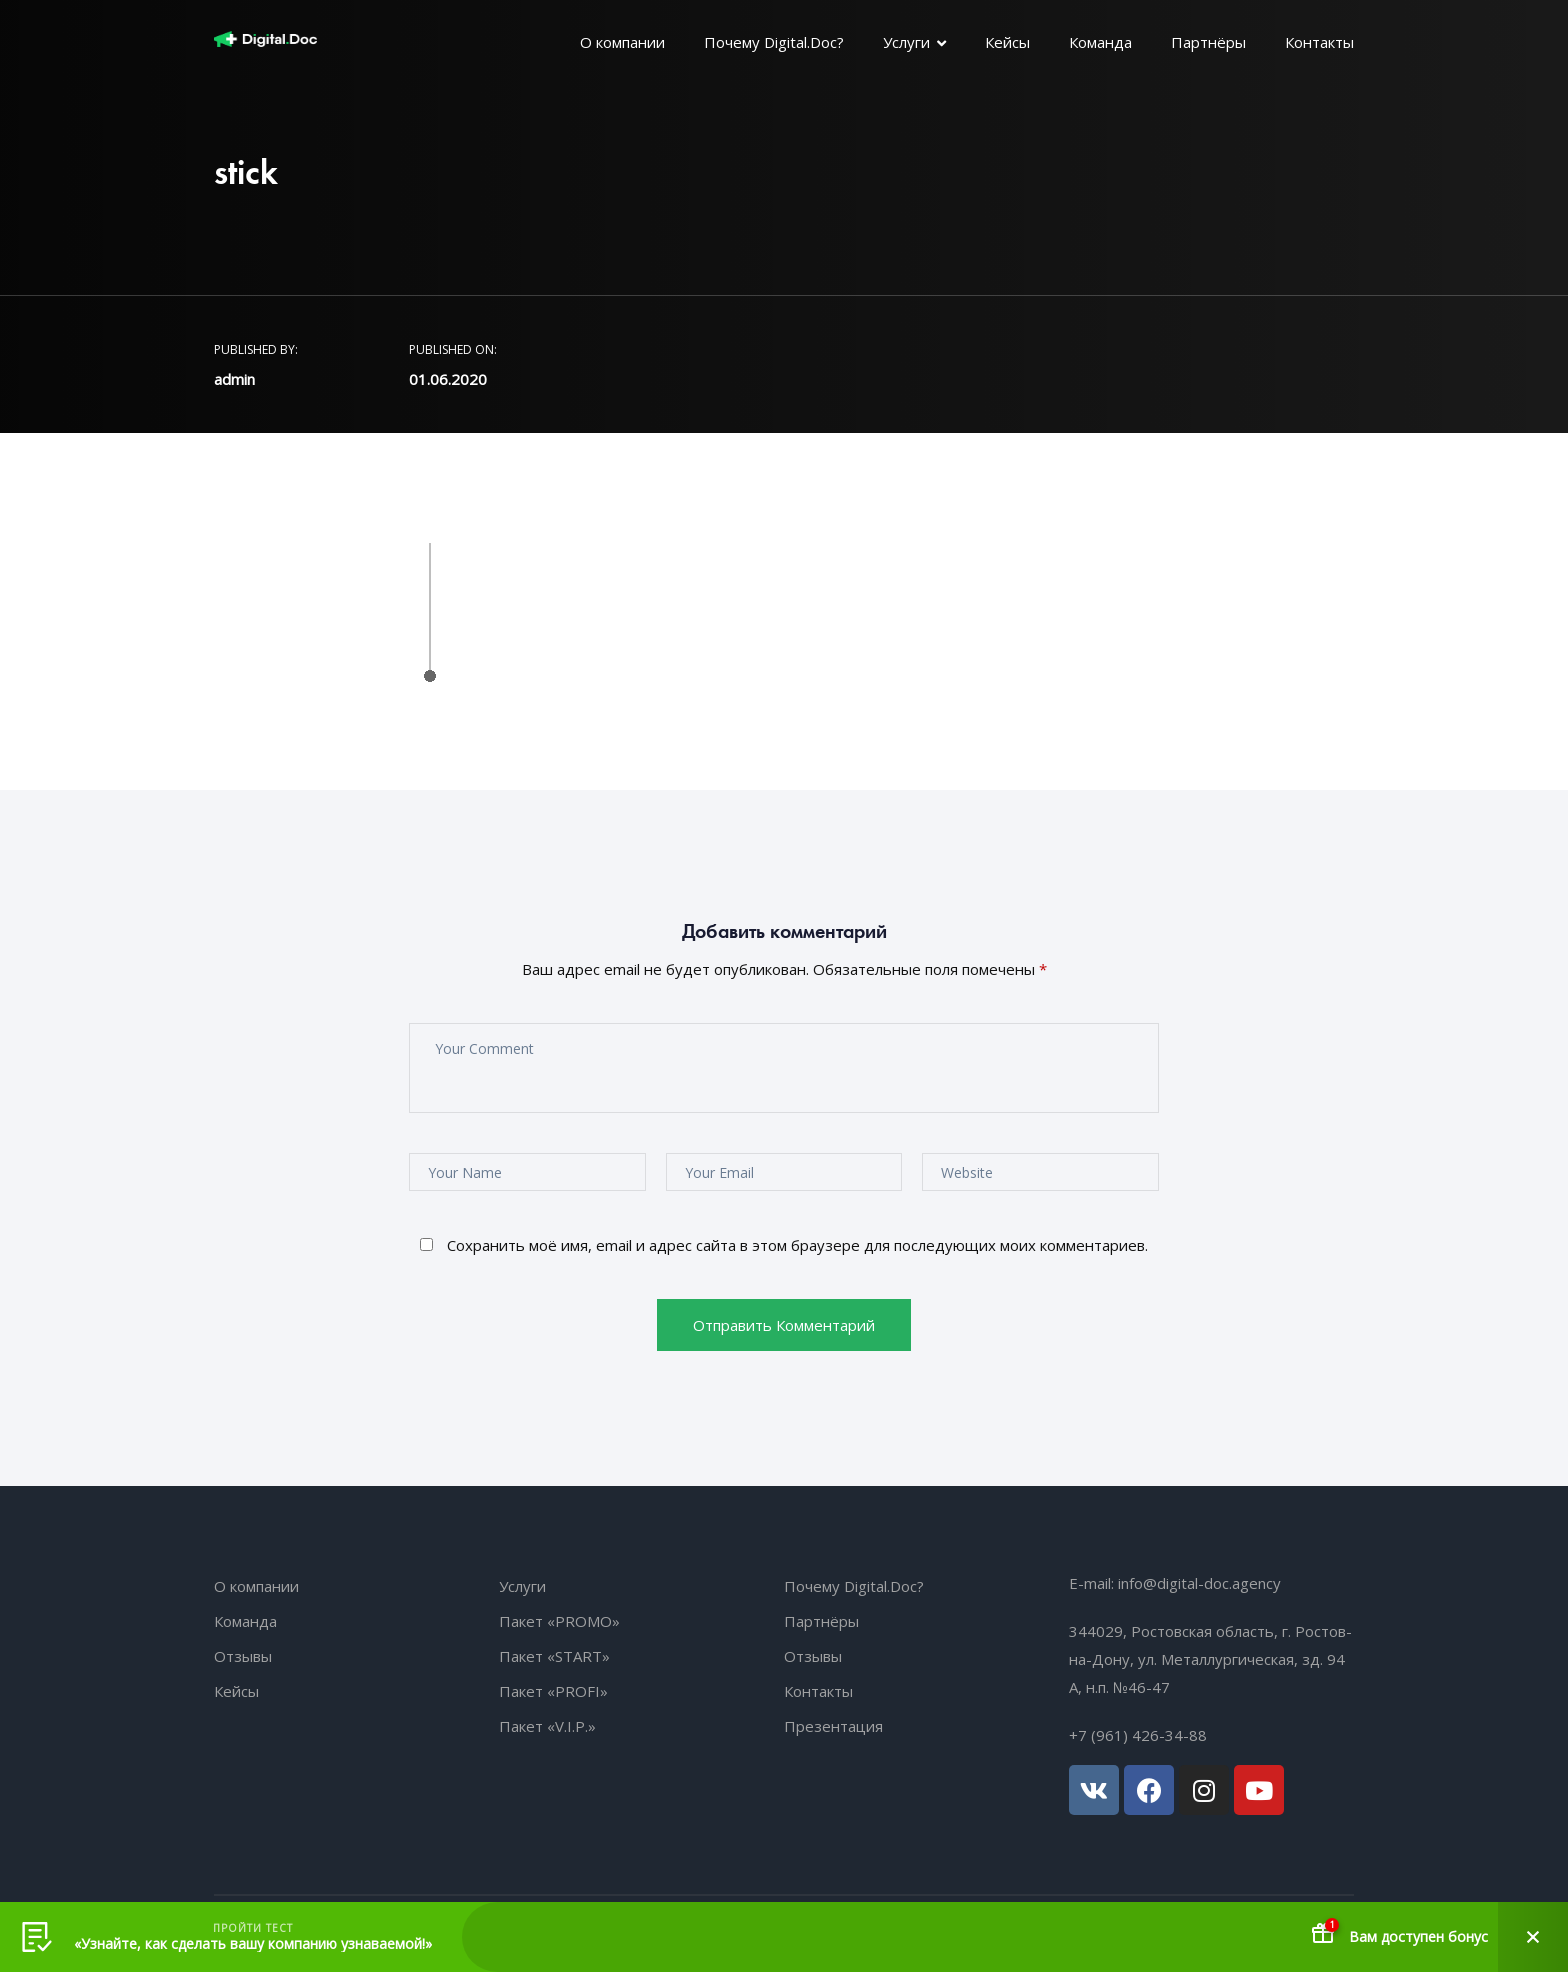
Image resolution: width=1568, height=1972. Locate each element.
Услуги (906, 42)
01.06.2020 (448, 379)
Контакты (1319, 42)
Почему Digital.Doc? (774, 42)
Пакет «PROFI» (553, 1691)
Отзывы (243, 1656)
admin (234, 379)
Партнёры (1208, 42)
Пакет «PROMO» (559, 1621)
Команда (1100, 42)
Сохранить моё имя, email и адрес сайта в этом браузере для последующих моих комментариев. (797, 1245)
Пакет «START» (554, 1656)
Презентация (833, 1726)
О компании (622, 42)
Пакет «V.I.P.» (547, 1726)
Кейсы (1007, 42)
